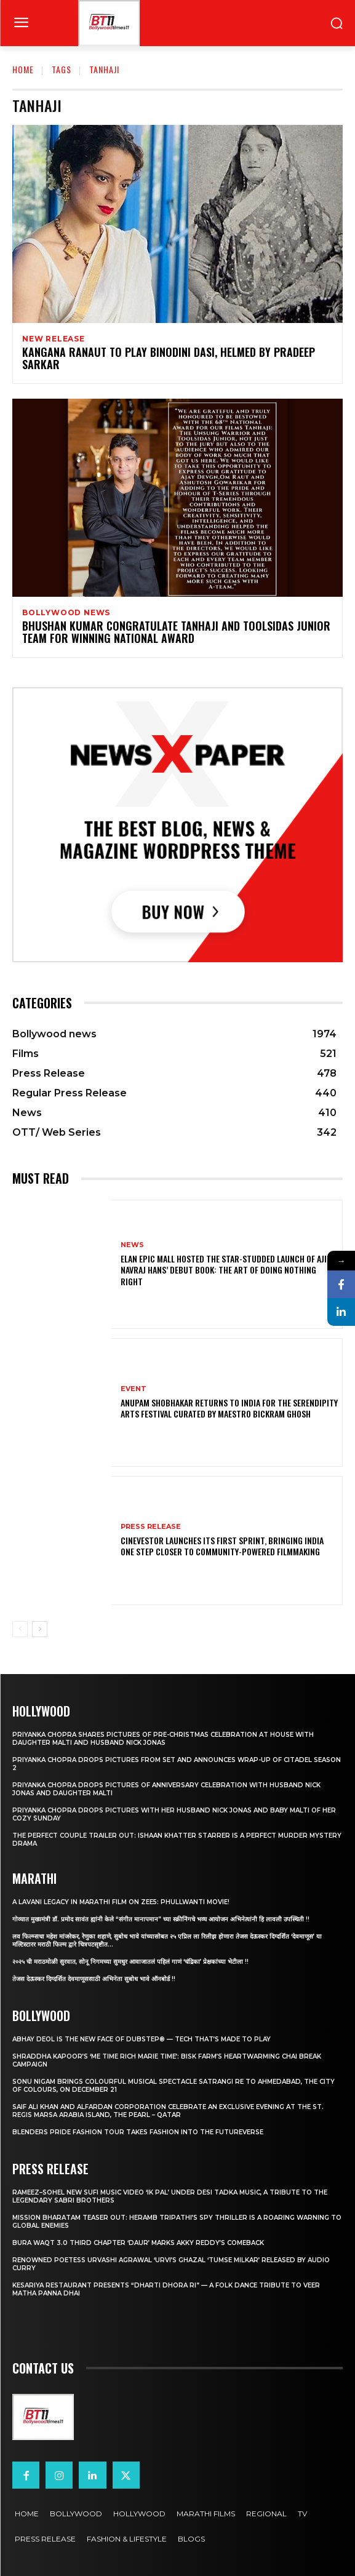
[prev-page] (20, 1629)
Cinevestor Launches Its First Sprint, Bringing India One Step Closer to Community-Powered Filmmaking (222, 1546)
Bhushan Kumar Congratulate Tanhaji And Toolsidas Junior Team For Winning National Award (176, 632)
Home (23, 69)
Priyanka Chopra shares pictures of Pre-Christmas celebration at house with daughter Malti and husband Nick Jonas (163, 1739)
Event (133, 1389)
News (132, 1245)
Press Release (151, 1526)
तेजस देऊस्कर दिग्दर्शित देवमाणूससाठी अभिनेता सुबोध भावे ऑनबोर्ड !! (93, 1979)
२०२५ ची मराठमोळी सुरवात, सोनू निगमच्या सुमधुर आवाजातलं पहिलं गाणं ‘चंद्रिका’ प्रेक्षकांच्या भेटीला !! (130, 1962)
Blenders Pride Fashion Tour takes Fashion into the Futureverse (137, 2132)
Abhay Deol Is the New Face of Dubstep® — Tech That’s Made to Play (141, 2039)
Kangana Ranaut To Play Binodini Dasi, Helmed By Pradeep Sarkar (168, 358)
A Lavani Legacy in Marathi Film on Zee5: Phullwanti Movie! (120, 1902)
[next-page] (39, 1629)
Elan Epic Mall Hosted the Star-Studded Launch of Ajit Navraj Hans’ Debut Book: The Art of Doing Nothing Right (226, 1269)
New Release (53, 339)
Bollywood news (66, 612)
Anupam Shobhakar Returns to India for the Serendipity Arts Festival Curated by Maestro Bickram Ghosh (229, 1408)
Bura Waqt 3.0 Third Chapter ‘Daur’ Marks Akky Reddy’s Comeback (138, 2243)
